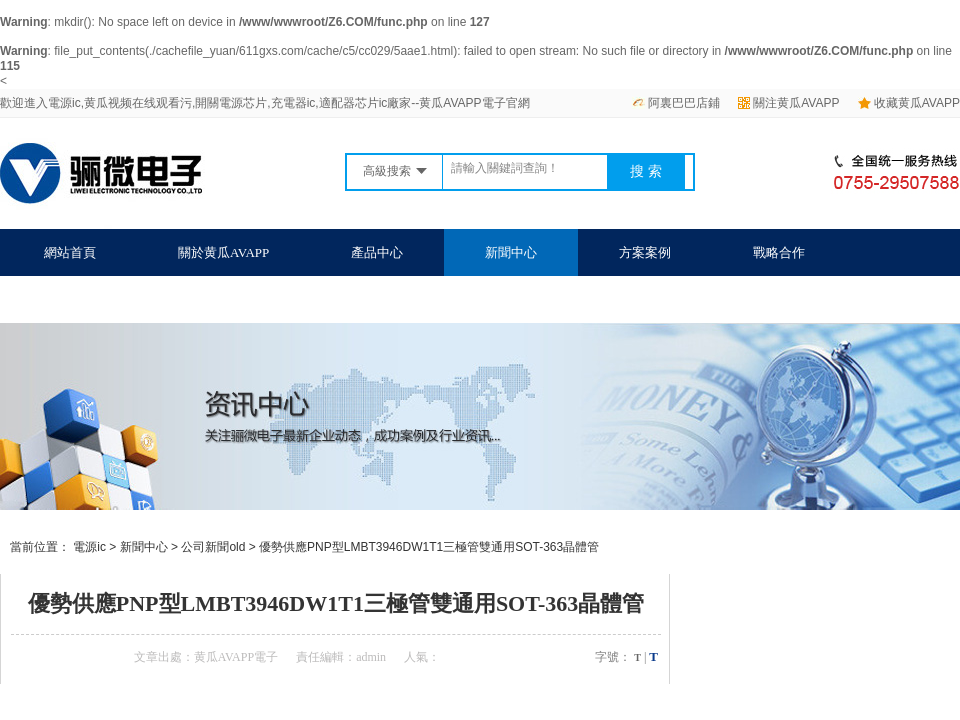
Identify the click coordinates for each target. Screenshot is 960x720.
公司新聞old (213, 547)
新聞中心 (511, 252)
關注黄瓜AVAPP (788, 103)
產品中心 (377, 252)
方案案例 (645, 252)
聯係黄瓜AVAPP (89, 299)
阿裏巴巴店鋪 (676, 103)
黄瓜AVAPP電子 (236, 657)
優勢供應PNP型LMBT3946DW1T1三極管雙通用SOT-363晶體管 (429, 547)
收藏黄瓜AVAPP (909, 103)
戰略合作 (779, 252)
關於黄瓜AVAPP (223, 252)
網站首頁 (70, 252)
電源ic (89, 547)
